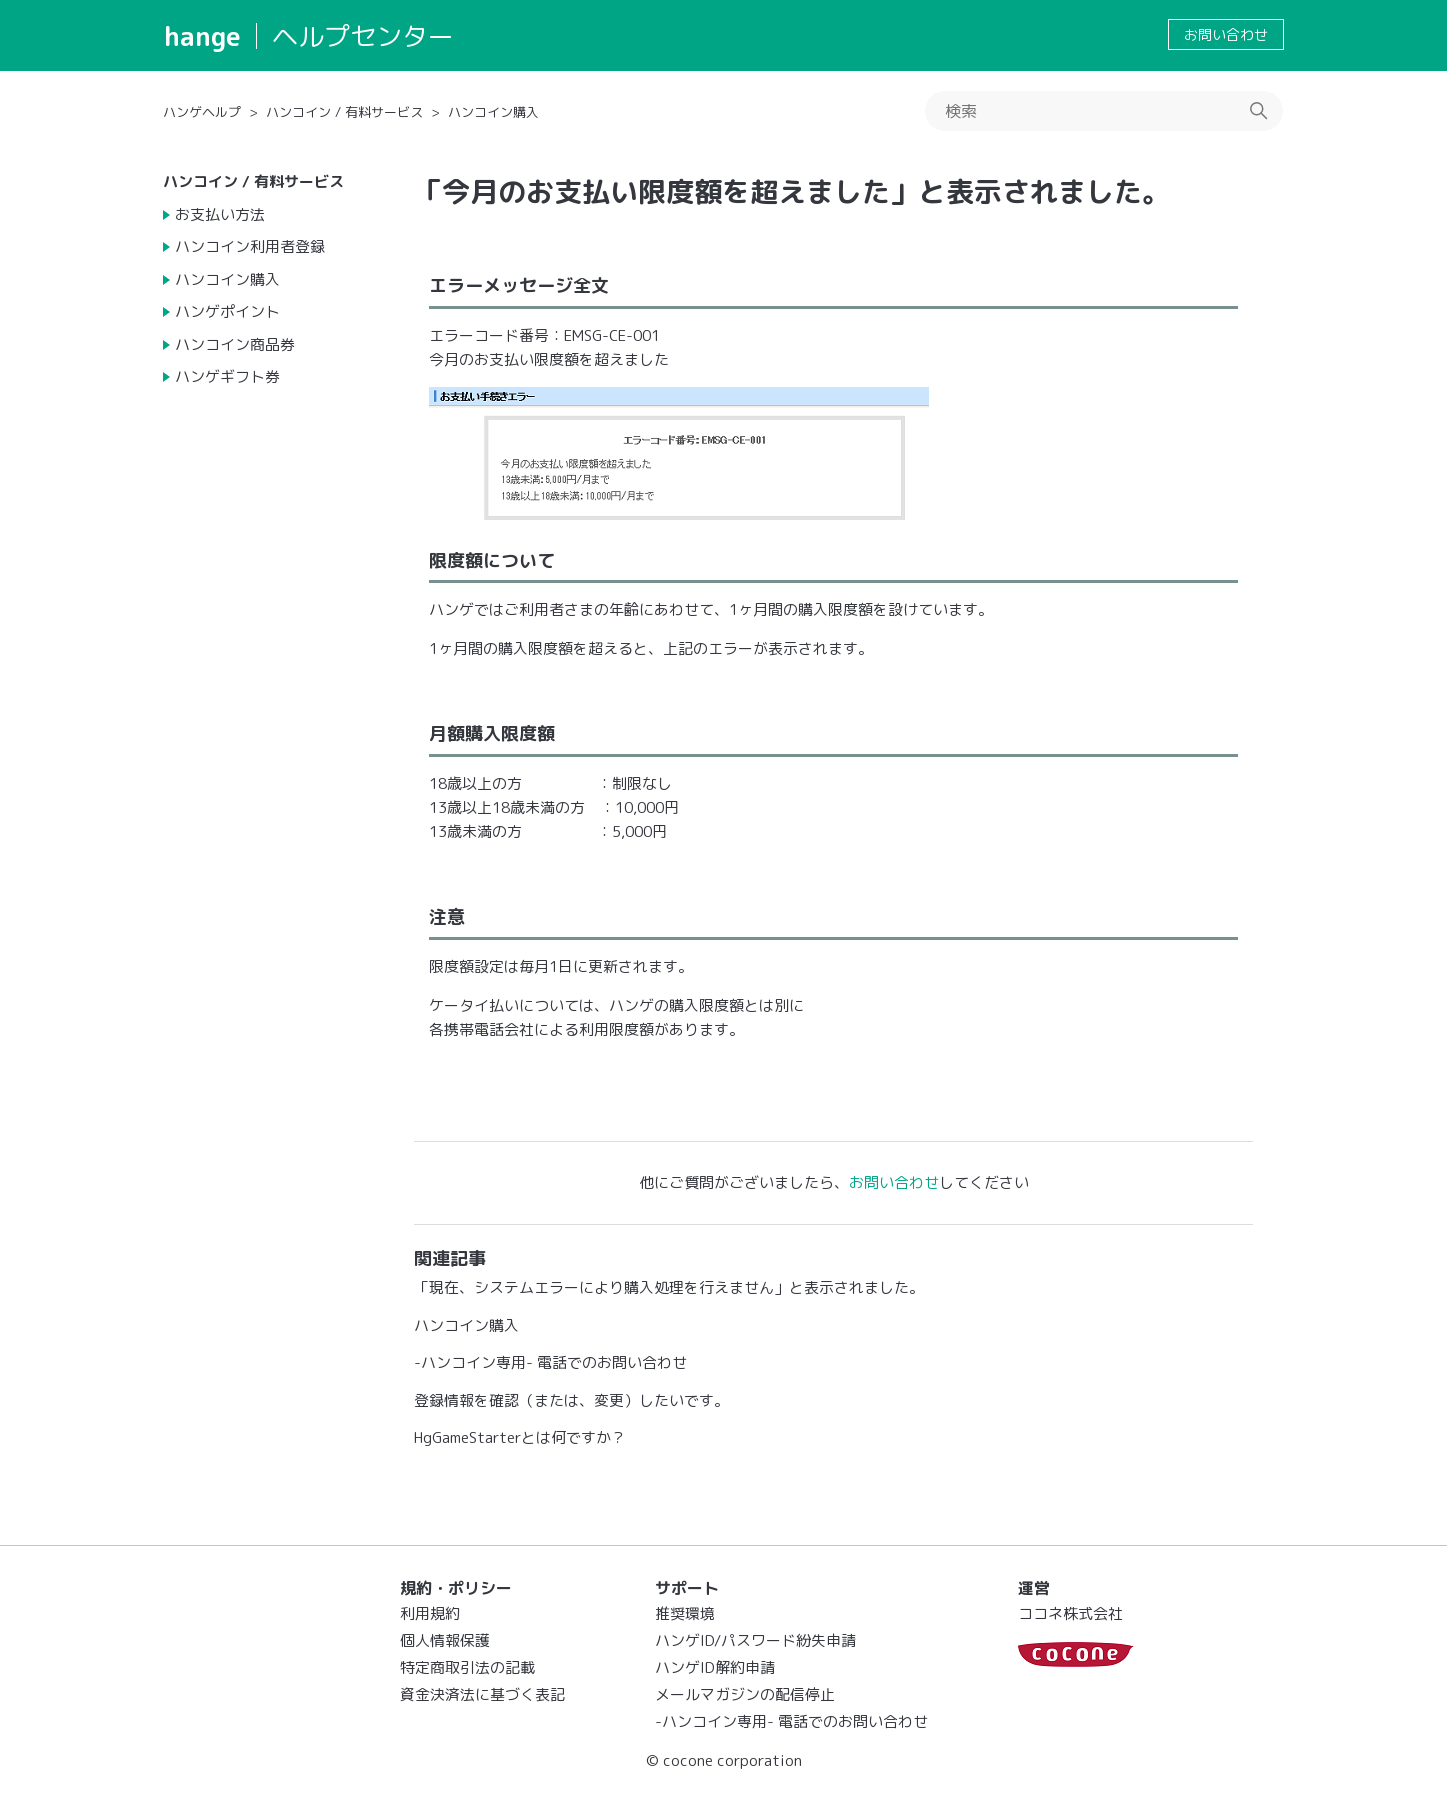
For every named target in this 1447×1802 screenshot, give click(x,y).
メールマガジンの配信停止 (745, 1694)
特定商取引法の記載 (467, 1667)
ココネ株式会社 (1070, 1613)
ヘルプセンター (363, 36)
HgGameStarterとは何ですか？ (520, 1437)
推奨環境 (685, 1613)
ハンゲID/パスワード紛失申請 (755, 1640)
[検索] (1104, 111)
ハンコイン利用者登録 (250, 246)
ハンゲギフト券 (227, 376)
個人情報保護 (445, 1640)
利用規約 (430, 1613)
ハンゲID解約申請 (715, 1667)
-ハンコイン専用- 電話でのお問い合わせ (550, 1362)
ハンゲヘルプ (202, 112)
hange (202, 36)
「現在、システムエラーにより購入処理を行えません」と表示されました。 (669, 1287)
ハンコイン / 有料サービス (344, 112)
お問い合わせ (1226, 34)
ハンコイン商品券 (235, 344)
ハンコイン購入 (493, 112)
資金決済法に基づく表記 (482, 1694)
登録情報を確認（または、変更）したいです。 (571, 1400)
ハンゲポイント (227, 311)
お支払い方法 (220, 214)
